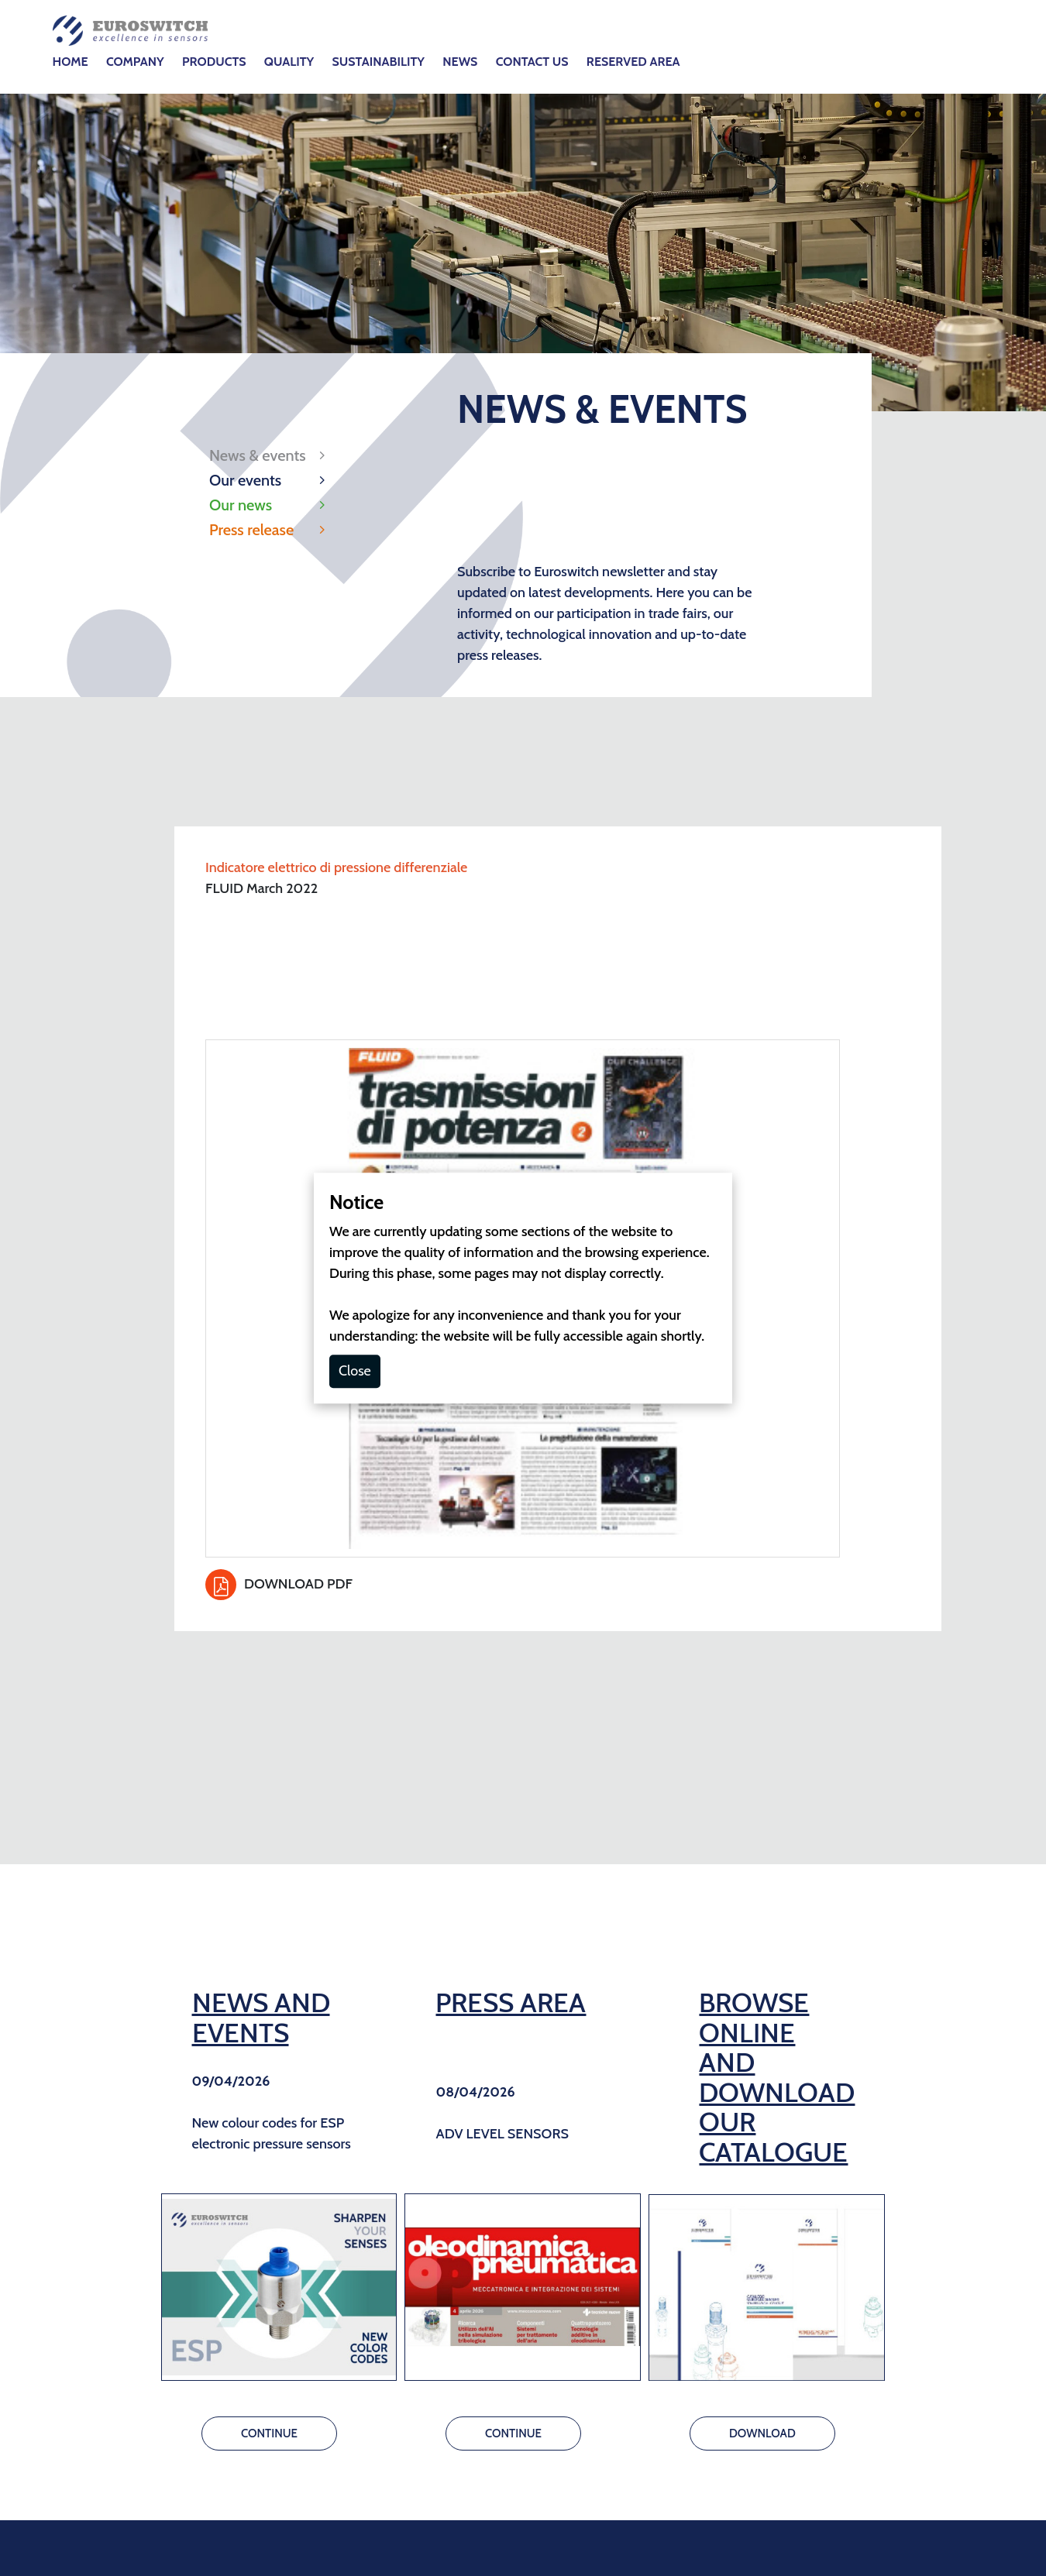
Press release (251, 529)
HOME (70, 61)
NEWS (459, 61)
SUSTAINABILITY (378, 61)
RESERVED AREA (633, 61)
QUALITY (289, 61)
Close (355, 1370)
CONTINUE (269, 2433)
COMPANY (135, 61)
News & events (257, 455)
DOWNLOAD (762, 2433)
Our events (245, 480)
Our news (240, 504)
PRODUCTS (214, 61)
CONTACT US (532, 61)
